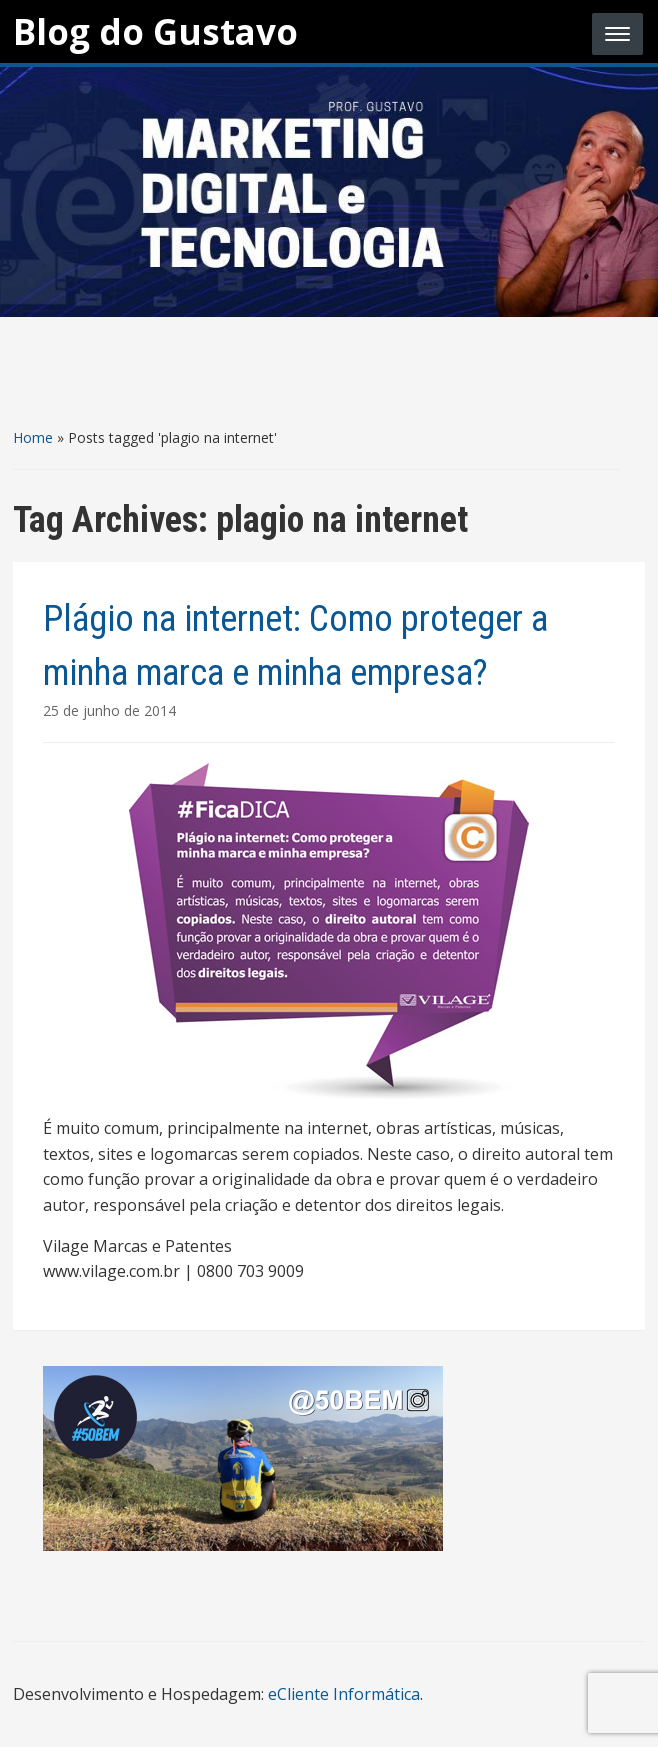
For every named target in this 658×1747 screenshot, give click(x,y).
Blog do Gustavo (155, 31)
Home (33, 437)
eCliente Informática (344, 1694)
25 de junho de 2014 (109, 710)
